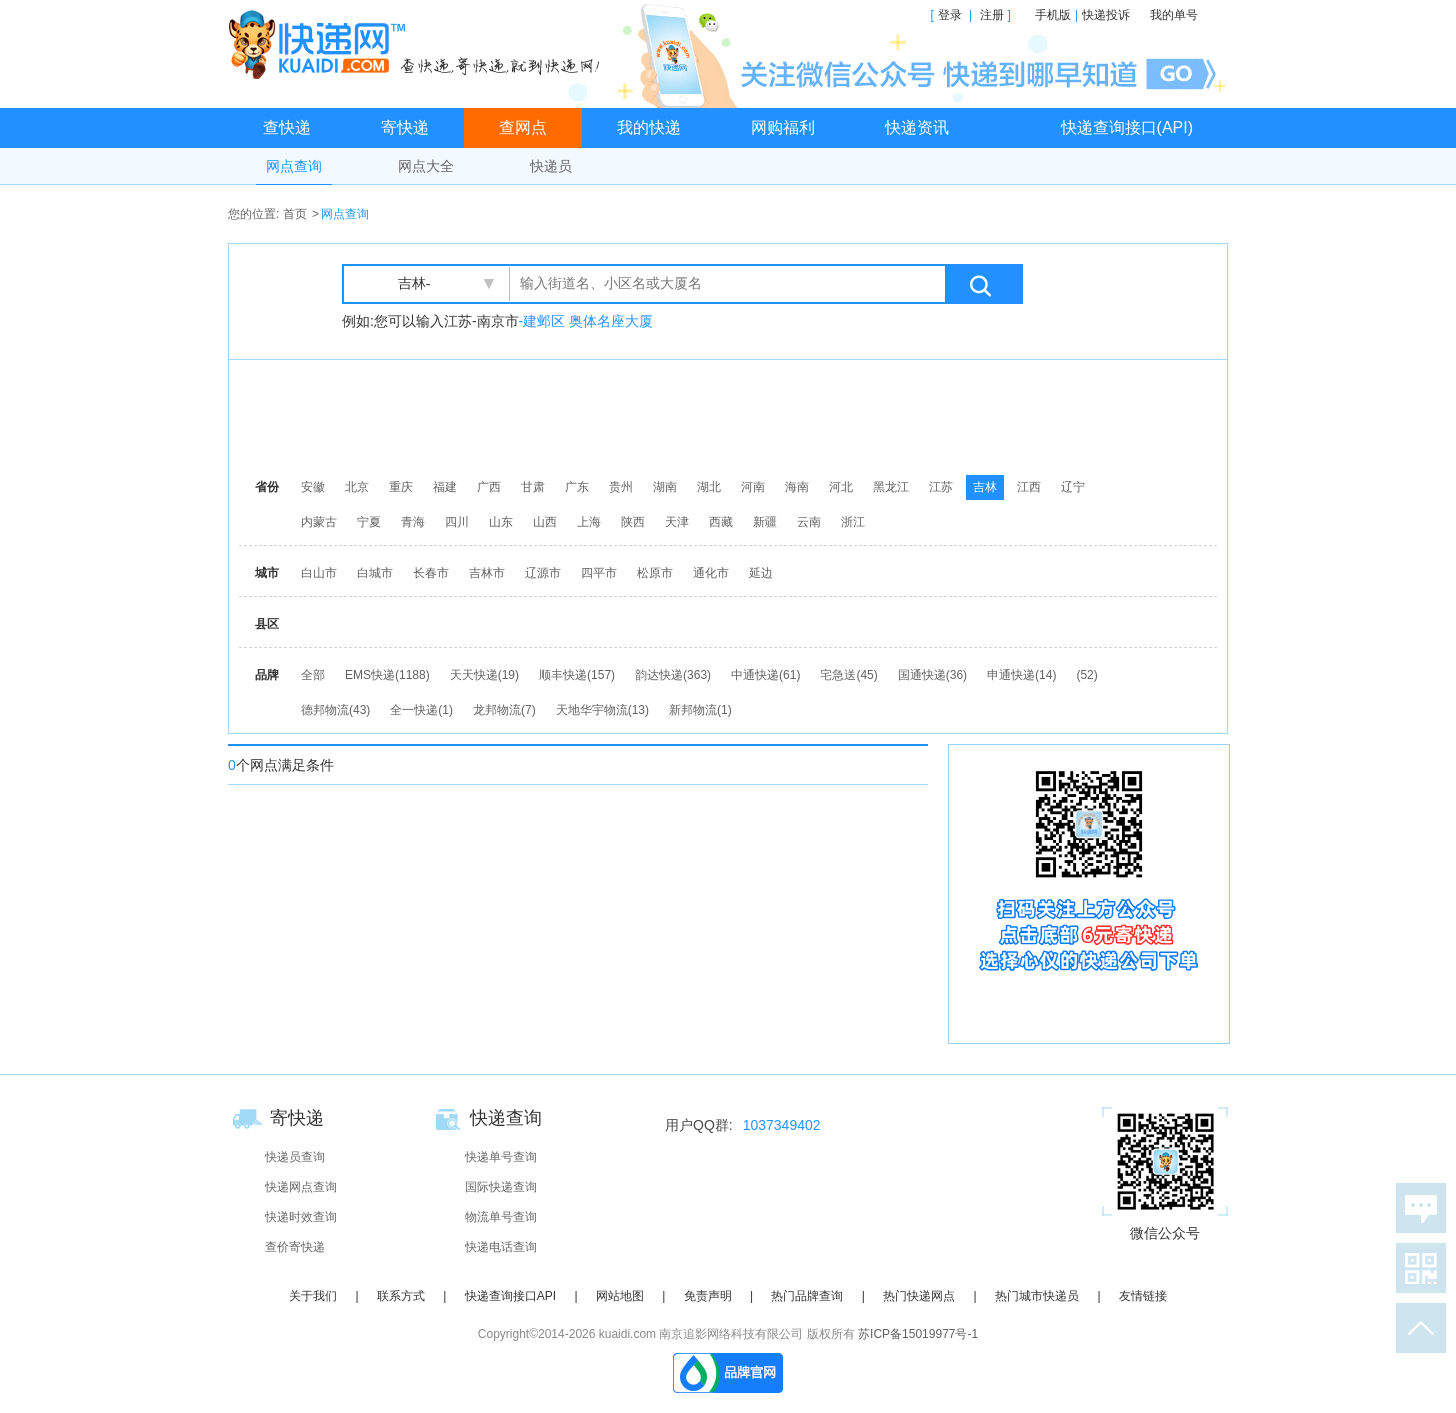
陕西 (633, 522)
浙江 (853, 522)
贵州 (621, 487)
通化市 (711, 573)
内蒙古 (319, 522)
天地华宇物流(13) (602, 710)
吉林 (985, 487)
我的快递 (649, 127)
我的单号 (1174, 15)
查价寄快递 (295, 1247)
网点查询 (294, 166)
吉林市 (487, 573)
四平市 (599, 573)
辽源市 (543, 573)
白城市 (375, 573)
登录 (950, 15)
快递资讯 (917, 127)
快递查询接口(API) (1127, 127)
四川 (457, 522)
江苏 (941, 487)
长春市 (431, 573)
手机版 (1053, 15)
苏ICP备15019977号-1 (918, 1334)
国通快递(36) (932, 675)
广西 (489, 487)
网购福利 (783, 127)
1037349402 (782, 1125)
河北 (841, 487)
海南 (797, 487)
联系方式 (401, 1296)
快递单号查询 (501, 1157)
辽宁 (1073, 487)
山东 (501, 522)
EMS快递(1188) (387, 675)
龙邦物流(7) (504, 710)
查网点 (523, 127)
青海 (413, 522)
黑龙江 (891, 487)
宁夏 (369, 522)
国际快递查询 (501, 1187)
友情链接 (1143, 1296)
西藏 (721, 522)
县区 (267, 624)
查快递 (287, 127)
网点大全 (426, 166)
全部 (313, 675)
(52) (1086, 675)
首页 (295, 214)
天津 (677, 522)
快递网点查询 (301, 1187)
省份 (267, 487)
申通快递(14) (1021, 675)
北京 (357, 487)
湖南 (665, 487)
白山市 (319, 573)
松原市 (655, 573)
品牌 (267, 675)
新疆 (765, 522)
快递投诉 (1106, 15)
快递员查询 (295, 1157)
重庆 (401, 487)
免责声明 (708, 1296)
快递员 (551, 166)
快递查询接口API (510, 1296)
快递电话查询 (501, 1247)
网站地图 (620, 1296)
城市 (267, 573)
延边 (761, 573)
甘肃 (533, 487)
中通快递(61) (765, 675)
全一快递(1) (421, 710)
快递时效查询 (301, 1217)
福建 (445, 487)
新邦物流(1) (700, 710)
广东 (577, 487)
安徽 (313, 487)
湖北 (709, 487)
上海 (589, 522)
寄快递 (405, 127)
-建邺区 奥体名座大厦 (586, 321)
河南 (753, 487)
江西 (1029, 487)
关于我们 (313, 1296)
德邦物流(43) (335, 710)
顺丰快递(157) (577, 675)
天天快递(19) (484, 675)
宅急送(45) (848, 675)
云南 (809, 522)
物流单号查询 (501, 1217)
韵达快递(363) (673, 675)
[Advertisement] (733, 415)
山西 (545, 522)
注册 (992, 15)
